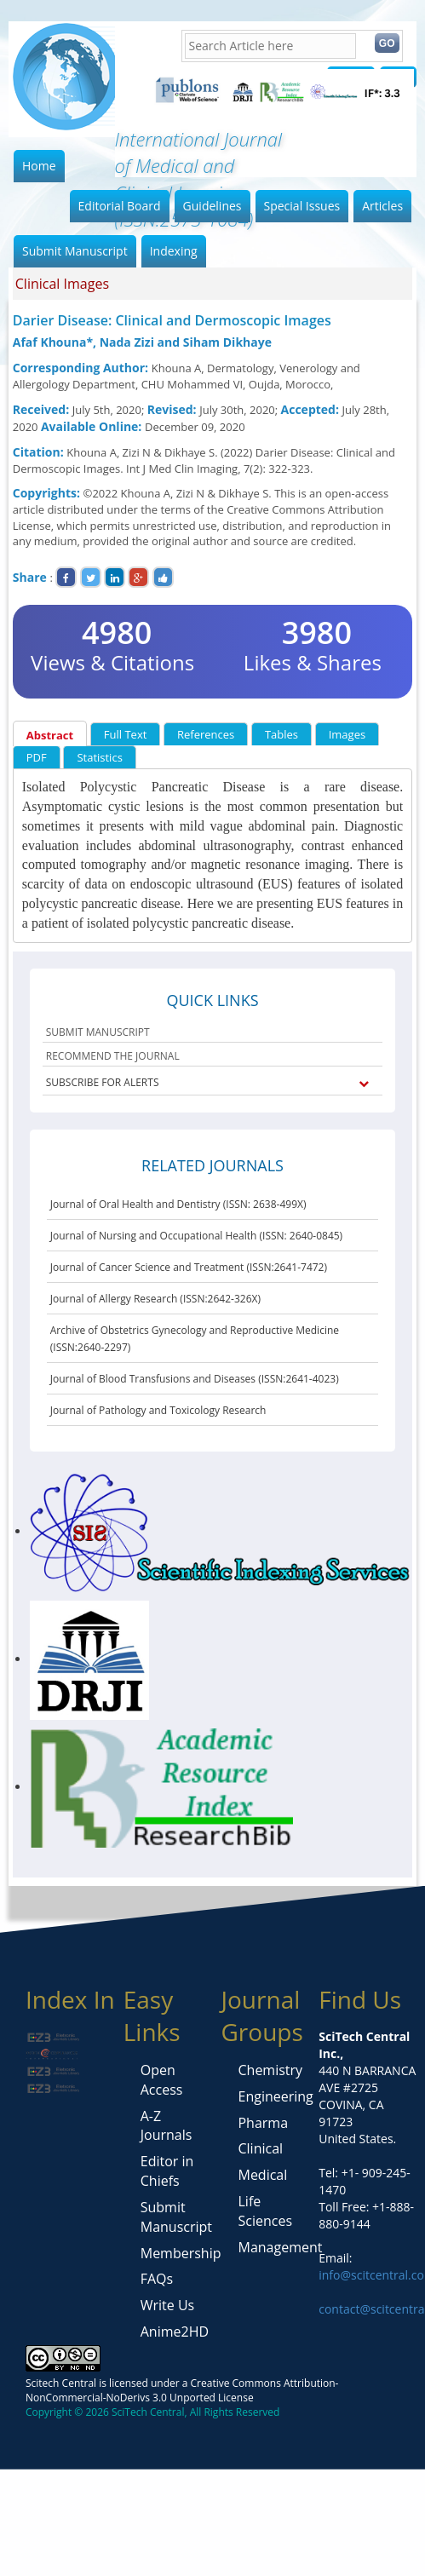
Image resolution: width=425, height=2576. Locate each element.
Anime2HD (175, 2331)
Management (280, 2247)
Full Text (125, 734)
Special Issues (302, 206)
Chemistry (270, 2070)
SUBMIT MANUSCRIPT (98, 1032)
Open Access (162, 2080)
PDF (36, 757)
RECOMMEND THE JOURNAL (113, 1056)
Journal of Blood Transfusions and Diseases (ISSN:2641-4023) (194, 1378)
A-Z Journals (166, 2126)
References (205, 734)
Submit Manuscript (75, 251)
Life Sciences (265, 2211)
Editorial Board (119, 206)
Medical (262, 2174)
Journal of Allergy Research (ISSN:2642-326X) (155, 1298)
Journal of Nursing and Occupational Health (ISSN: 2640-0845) (196, 1235)
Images (347, 734)
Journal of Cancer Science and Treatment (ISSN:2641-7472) (188, 1267)
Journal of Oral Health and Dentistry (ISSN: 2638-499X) (178, 1204)
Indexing (174, 251)
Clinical (260, 2148)
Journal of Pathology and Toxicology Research (158, 1410)
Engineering (275, 2096)
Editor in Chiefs (167, 2171)
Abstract (49, 735)
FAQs (157, 2278)
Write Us (167, 2305)
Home (39, 166)
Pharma (263, 2122)
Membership (181, 2253)
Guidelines (212, 206)
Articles (382, 206)
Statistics (99, 757)
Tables (281, 734)
